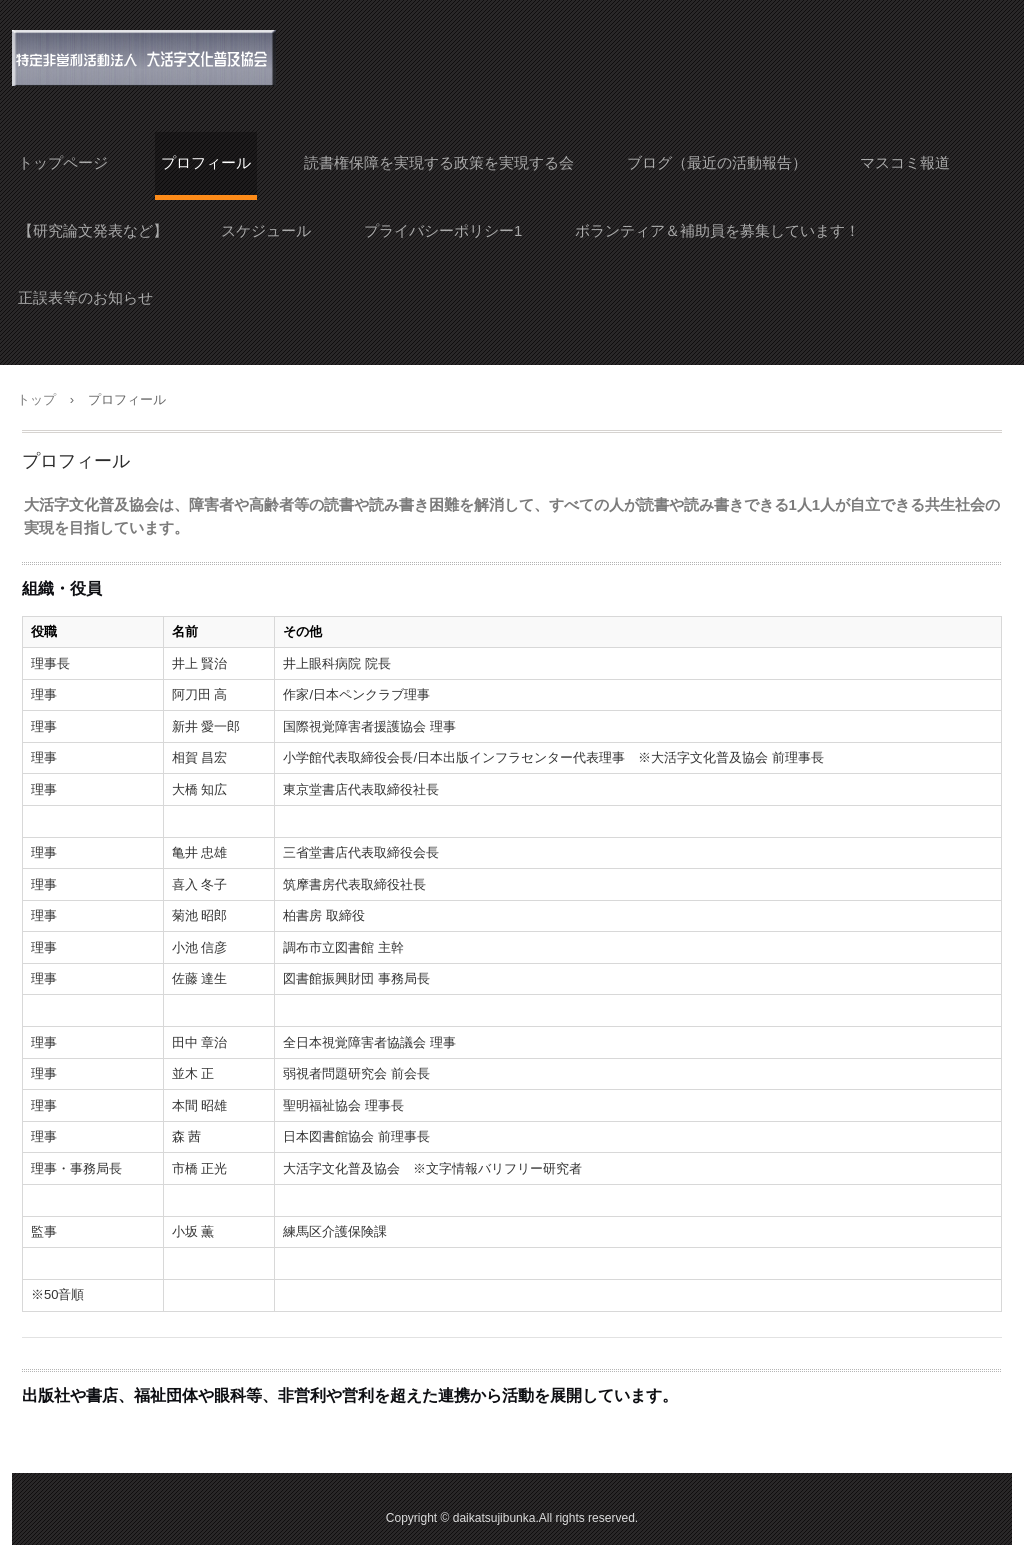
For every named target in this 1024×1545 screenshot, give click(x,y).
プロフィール (206, 162)
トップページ (63, 162)
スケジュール (266, 230)
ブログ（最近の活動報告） (717, 162)
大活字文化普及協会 (144, 58)
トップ (36, 399)
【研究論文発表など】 (93, 230)
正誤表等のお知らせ (85, 297)
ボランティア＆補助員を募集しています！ (717, 230)
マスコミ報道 (905, 162)
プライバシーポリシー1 (443, 230)
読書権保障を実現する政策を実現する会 (439, 162)
